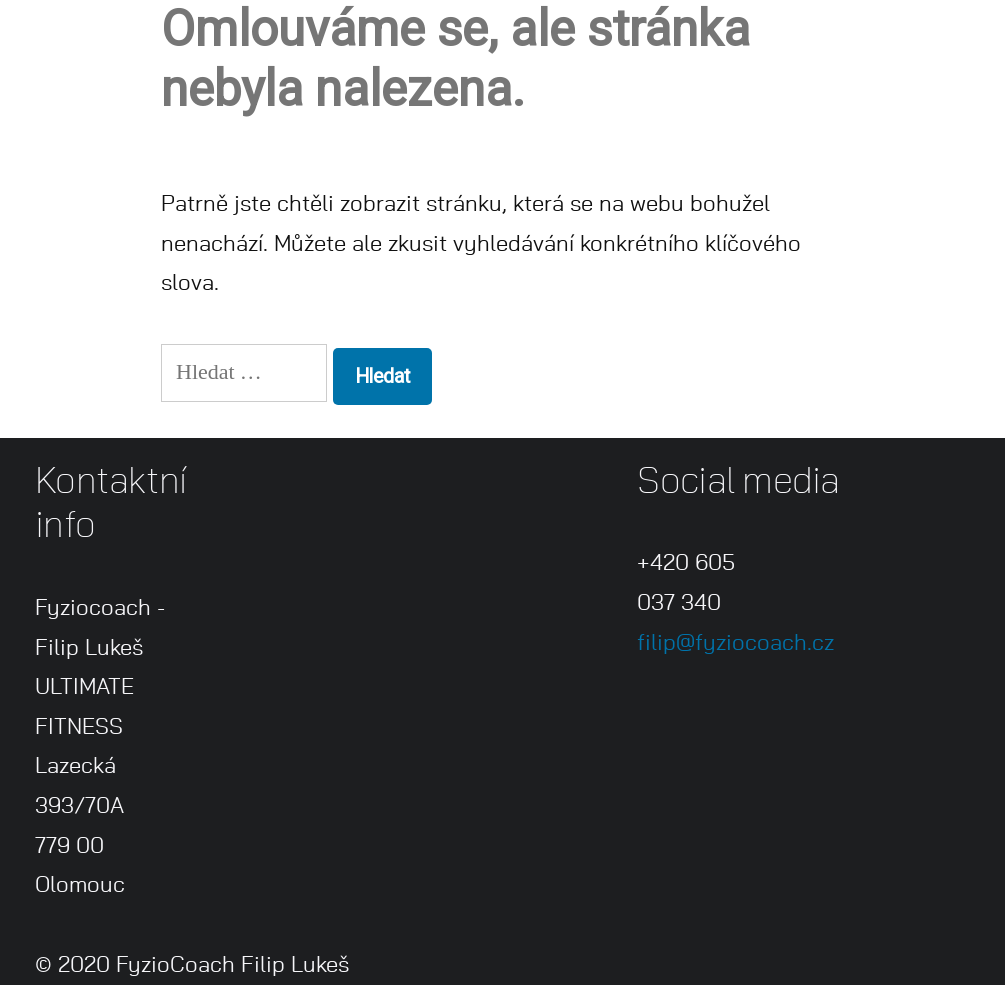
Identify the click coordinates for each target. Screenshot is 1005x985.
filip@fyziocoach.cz (735, 643)
